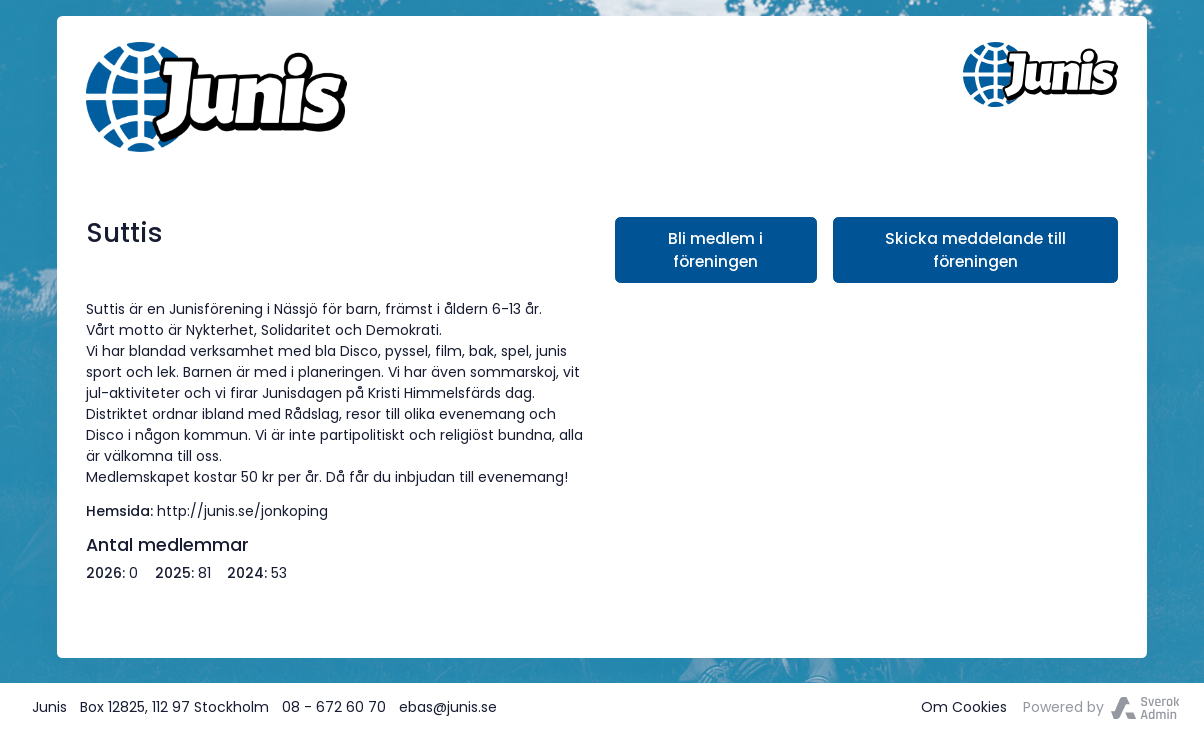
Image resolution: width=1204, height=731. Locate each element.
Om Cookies (964, 707)
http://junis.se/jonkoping (242, 511)
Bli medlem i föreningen (715, 250)
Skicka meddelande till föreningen (975, 250)
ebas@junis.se (448, 707)
